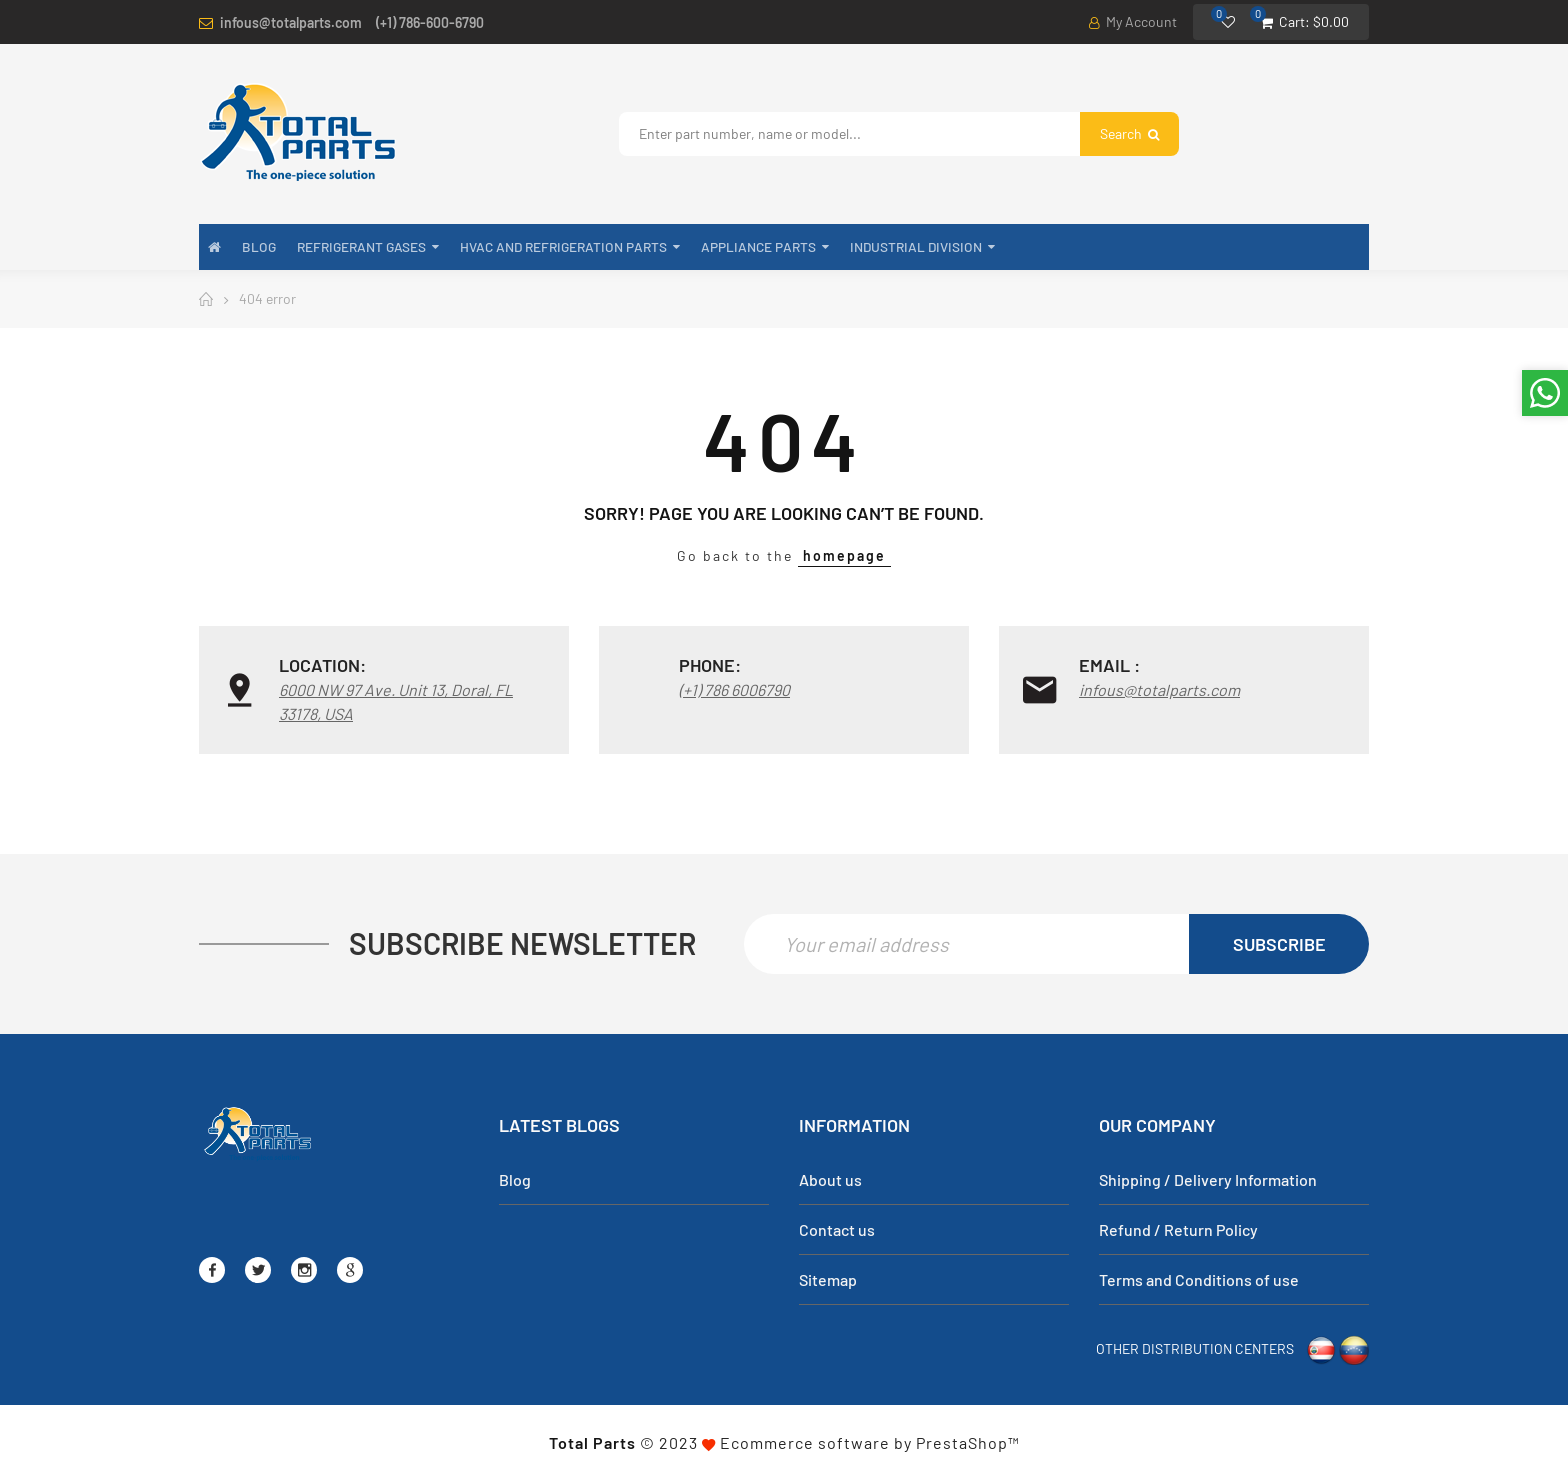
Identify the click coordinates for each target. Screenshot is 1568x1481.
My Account (1133, 21)
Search (1129, 133)
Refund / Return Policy (1178, 1229)
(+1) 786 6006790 (734, 689)
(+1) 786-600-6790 (430, 22)
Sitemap (828, 1279)
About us (830, 1179)
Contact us (837, 1229)
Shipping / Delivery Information (1208, 1179)
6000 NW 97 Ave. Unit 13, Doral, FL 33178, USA (396, 701)
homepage (844, 555)
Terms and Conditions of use (1199, 1279)
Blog (515, 1179)
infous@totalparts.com (291, 22)
